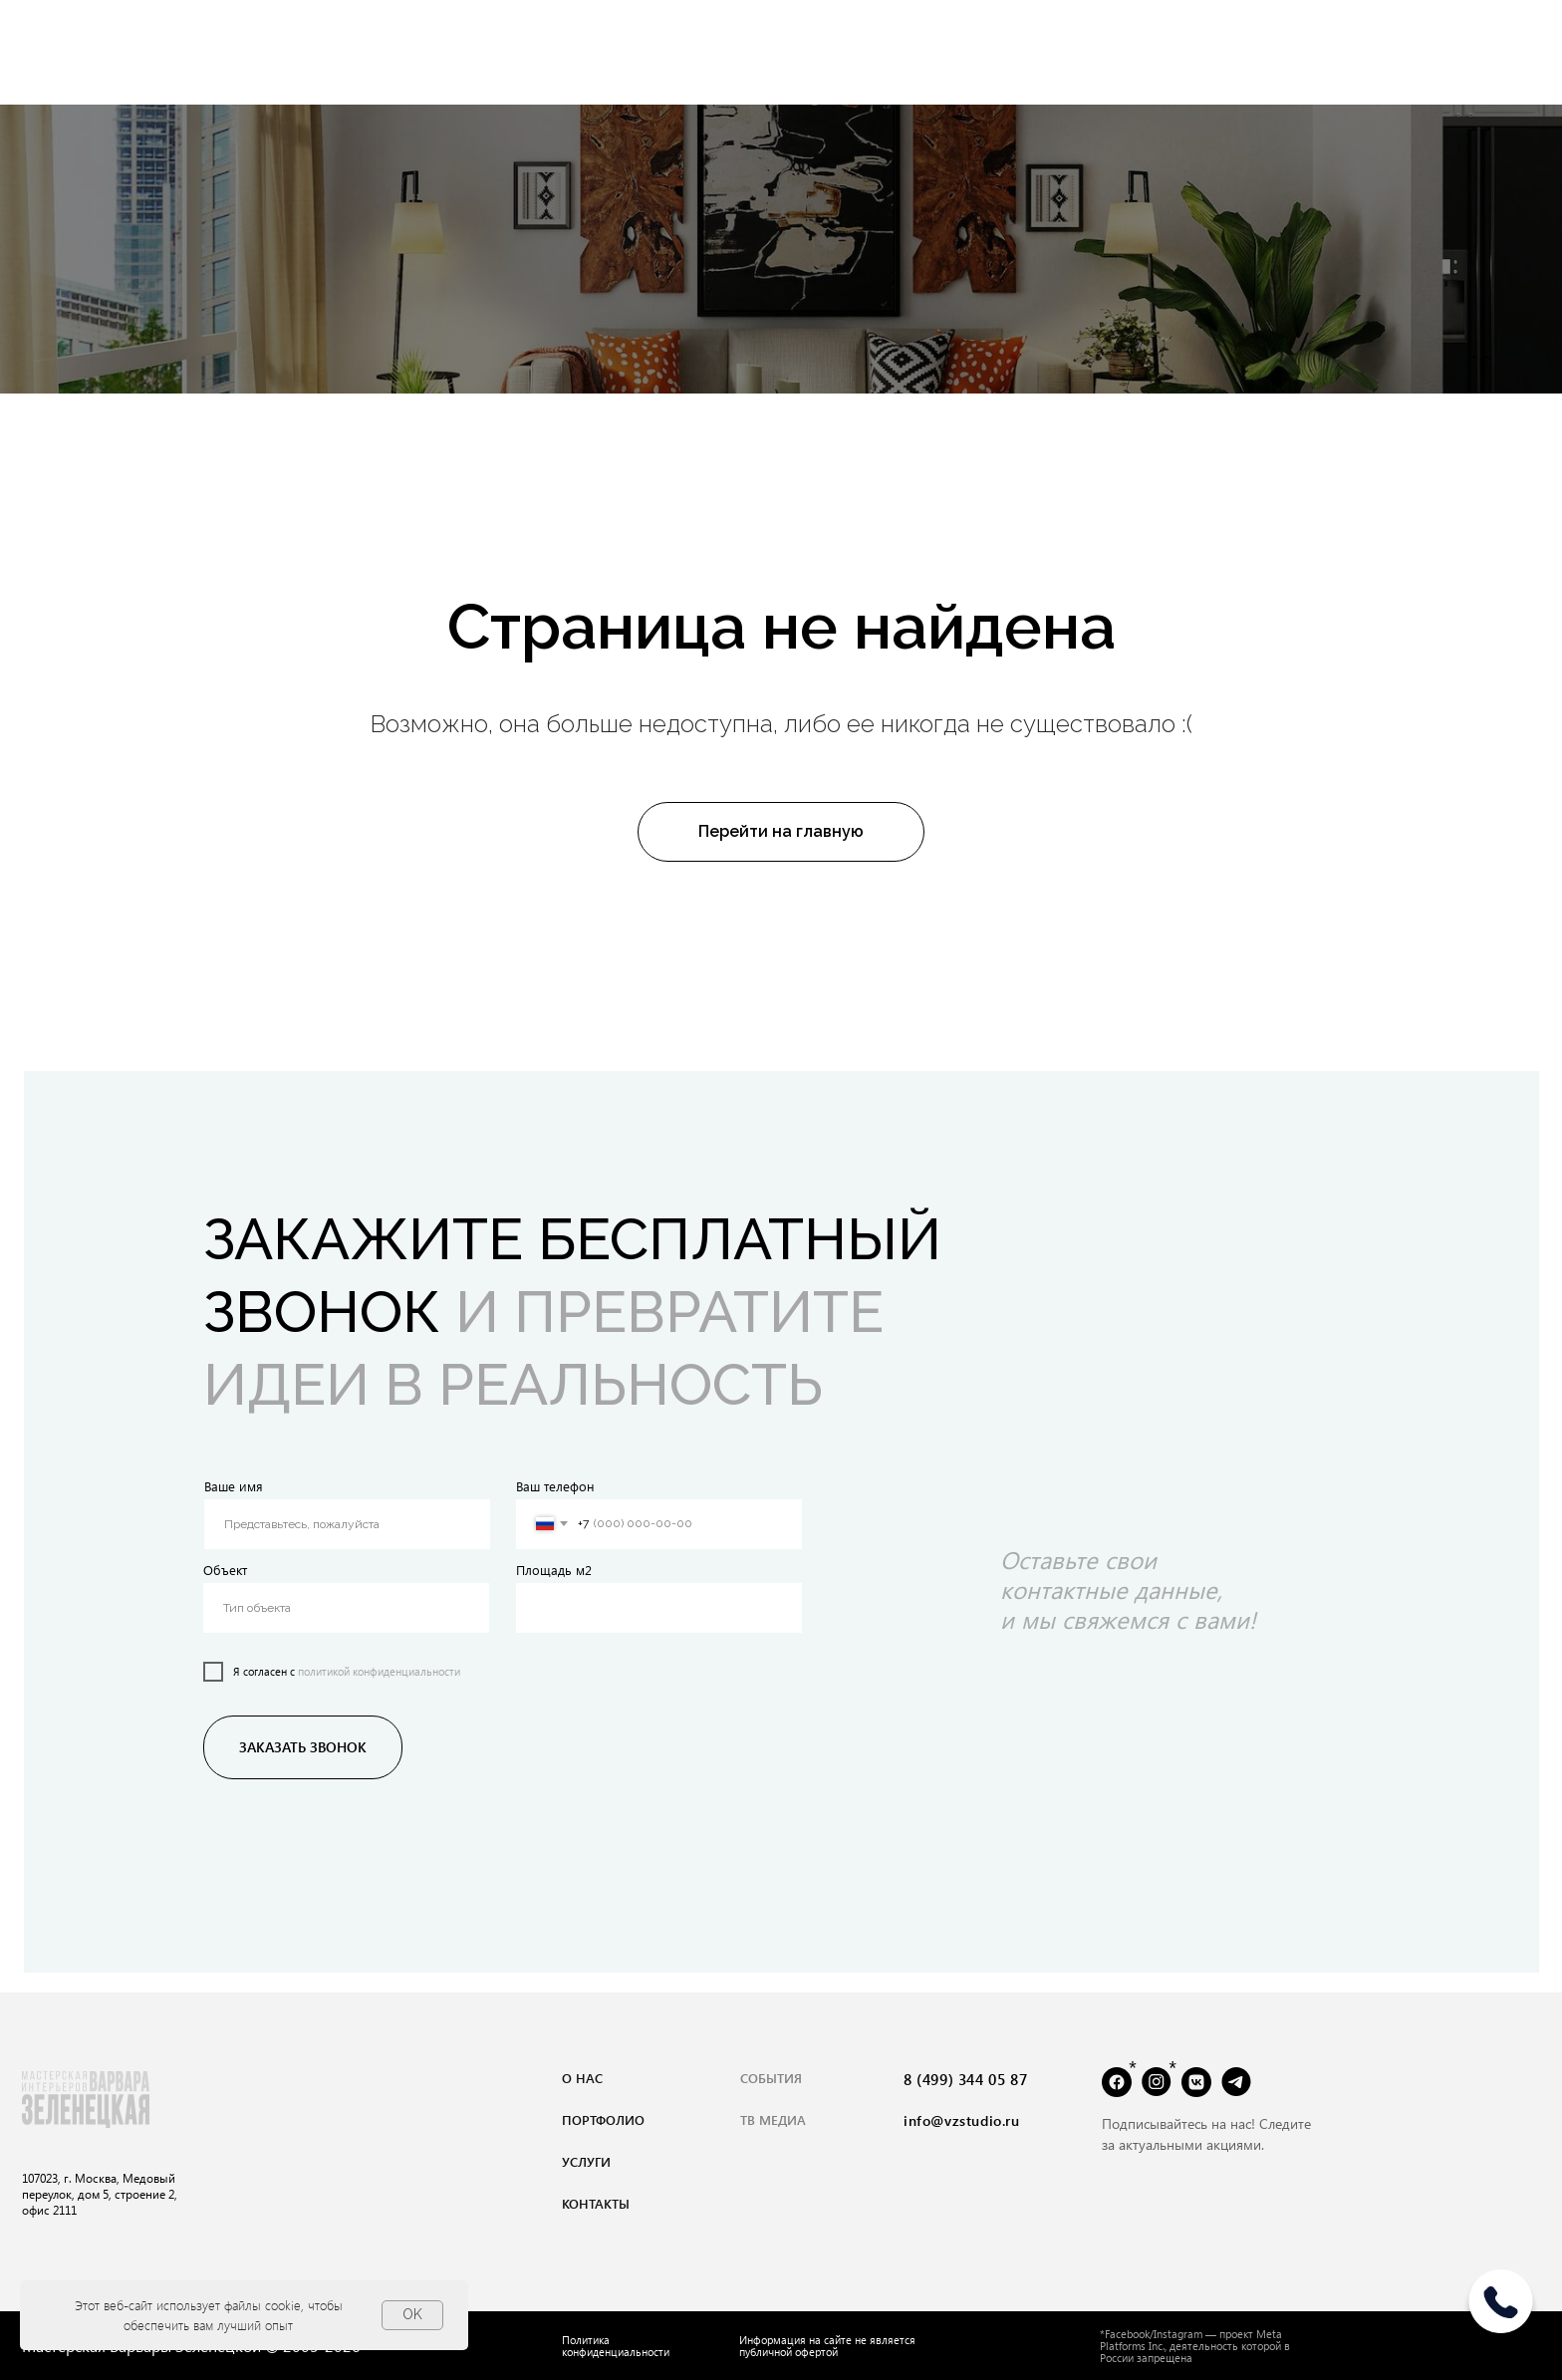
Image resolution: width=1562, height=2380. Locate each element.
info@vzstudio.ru (962, 2120)
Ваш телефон (555, 1485)
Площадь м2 (554, 1569)
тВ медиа (773, 2119)
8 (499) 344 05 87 (965, 2079)
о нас (582, 2077)
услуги (586, 2161)
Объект (225, 1569)
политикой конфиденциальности (379, 1671)
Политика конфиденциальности (615, 2345)
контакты (596, 2203)
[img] (1500, 2308)
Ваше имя (233, 1485)
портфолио (603, 2119)
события (771, 2077)
